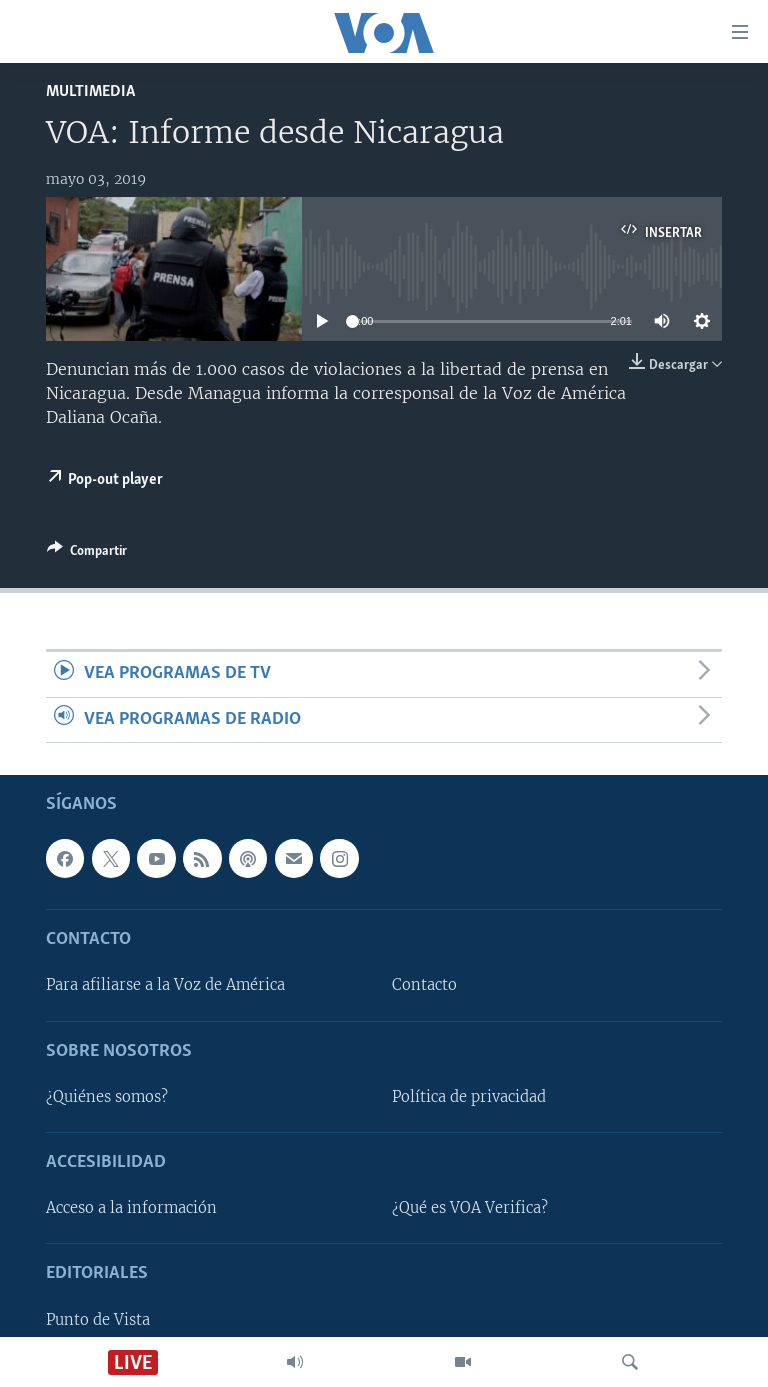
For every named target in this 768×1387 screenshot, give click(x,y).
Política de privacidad (469, 1097)
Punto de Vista (98, 1320)
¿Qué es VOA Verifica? (470, 1208)
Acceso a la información (131, 1208)
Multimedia (90, 91)
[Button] (87, 554)
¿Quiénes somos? (107, 1097)
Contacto (424, 985)
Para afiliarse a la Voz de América (165, 985)
